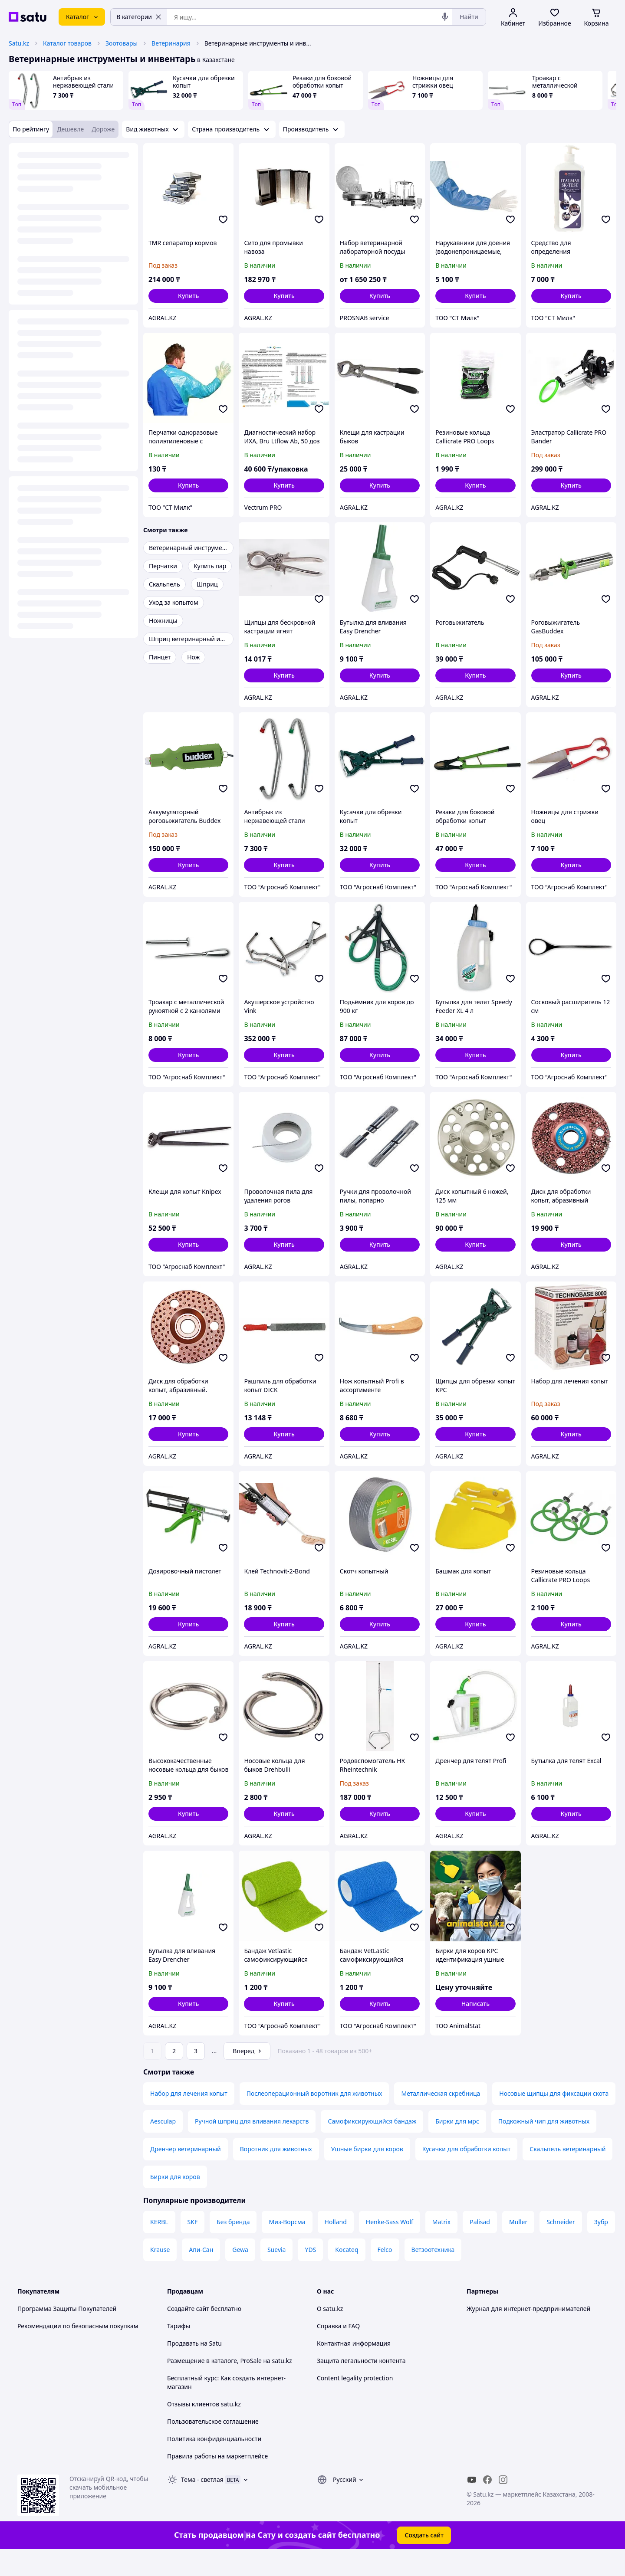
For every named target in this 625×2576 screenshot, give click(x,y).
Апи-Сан (201, 2274)
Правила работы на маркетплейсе (217, 2480)
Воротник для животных (276, 2173)
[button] (188, 296)
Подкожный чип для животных (543, 2145)
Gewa (240, 2274)
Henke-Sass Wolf (389, 2246)
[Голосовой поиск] (445, 17)
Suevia (276, 2274)
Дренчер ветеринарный (185, 2173)
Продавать (183, 2367)
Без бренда (233, 2246)
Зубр (601, 2246)
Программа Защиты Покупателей (66, 2333)
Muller (518, 2246)
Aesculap (163, 2145)
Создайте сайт (188, 2333)
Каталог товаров (67, 43)
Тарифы (178, 2350)
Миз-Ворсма (287, 2246)
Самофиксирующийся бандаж (372, 2145)
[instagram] (503, 2504)
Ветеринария (171, 43)
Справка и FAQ (338, 2350)
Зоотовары (121, 43)
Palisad (480, 2246)
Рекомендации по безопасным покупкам (77, 2350)
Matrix (441, 2246)
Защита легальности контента (361, 2385)
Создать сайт (424, 2559)
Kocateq (346, 2274)
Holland (336, 2246)
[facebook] (487, 2504)
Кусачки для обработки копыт (466, 2173)
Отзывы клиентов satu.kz (204, 2428)
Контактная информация (354, 2367)
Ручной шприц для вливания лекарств (252, 2145)
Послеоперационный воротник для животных (314, 2118)
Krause (160, 2274)
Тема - (202, 2504)
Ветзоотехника (433, 2274)
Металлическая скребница (440, 2118)
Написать (475, 2003)
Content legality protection (355, 2402)
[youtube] (472, 2504)
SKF (193, 2246)
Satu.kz (19, 43)
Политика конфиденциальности (214, 2463)
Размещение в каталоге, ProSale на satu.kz (229, 2385)
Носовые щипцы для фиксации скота (554, 2118)
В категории (138, 17)
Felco (385, 2274)
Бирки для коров (175, 2201)
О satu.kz (330, 2333)
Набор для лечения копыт (188, 2118)
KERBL (159, 2246)
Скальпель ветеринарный (567, 2173)
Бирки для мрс (457, 2145)
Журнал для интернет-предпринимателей (528, 2333)
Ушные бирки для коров (367, 2173)
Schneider (560, 2246)
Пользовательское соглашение (213, 2446)
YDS (310, 2274)
